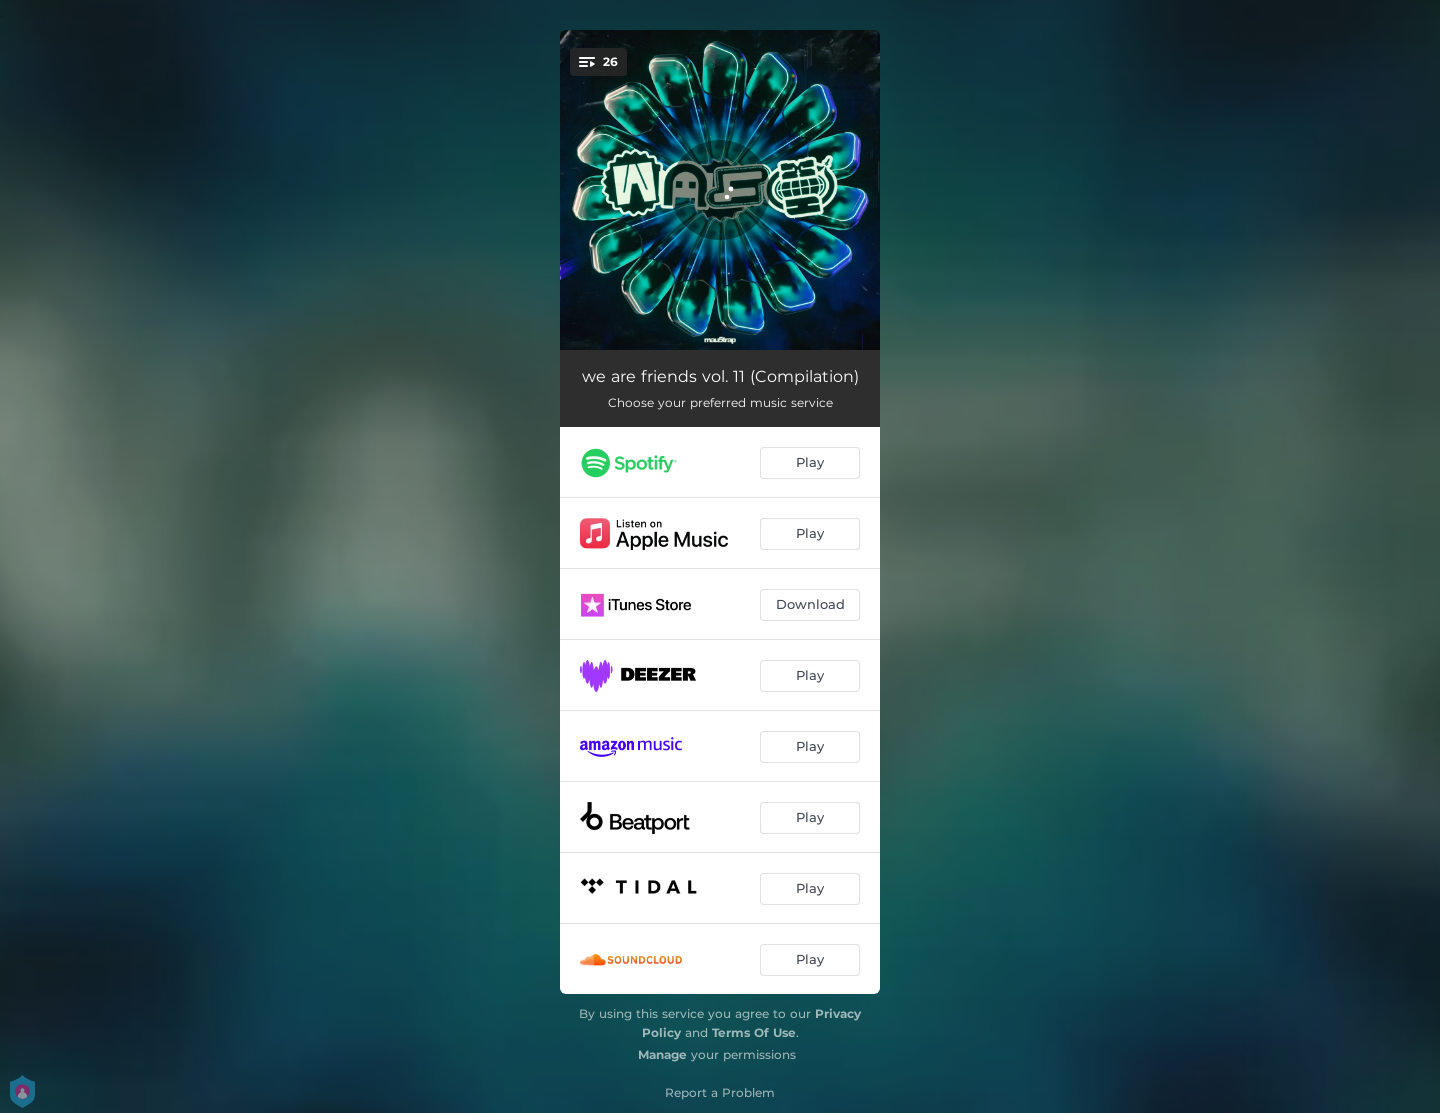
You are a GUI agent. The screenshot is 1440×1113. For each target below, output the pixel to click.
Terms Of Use (754, 1032)
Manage (662, 1054)
